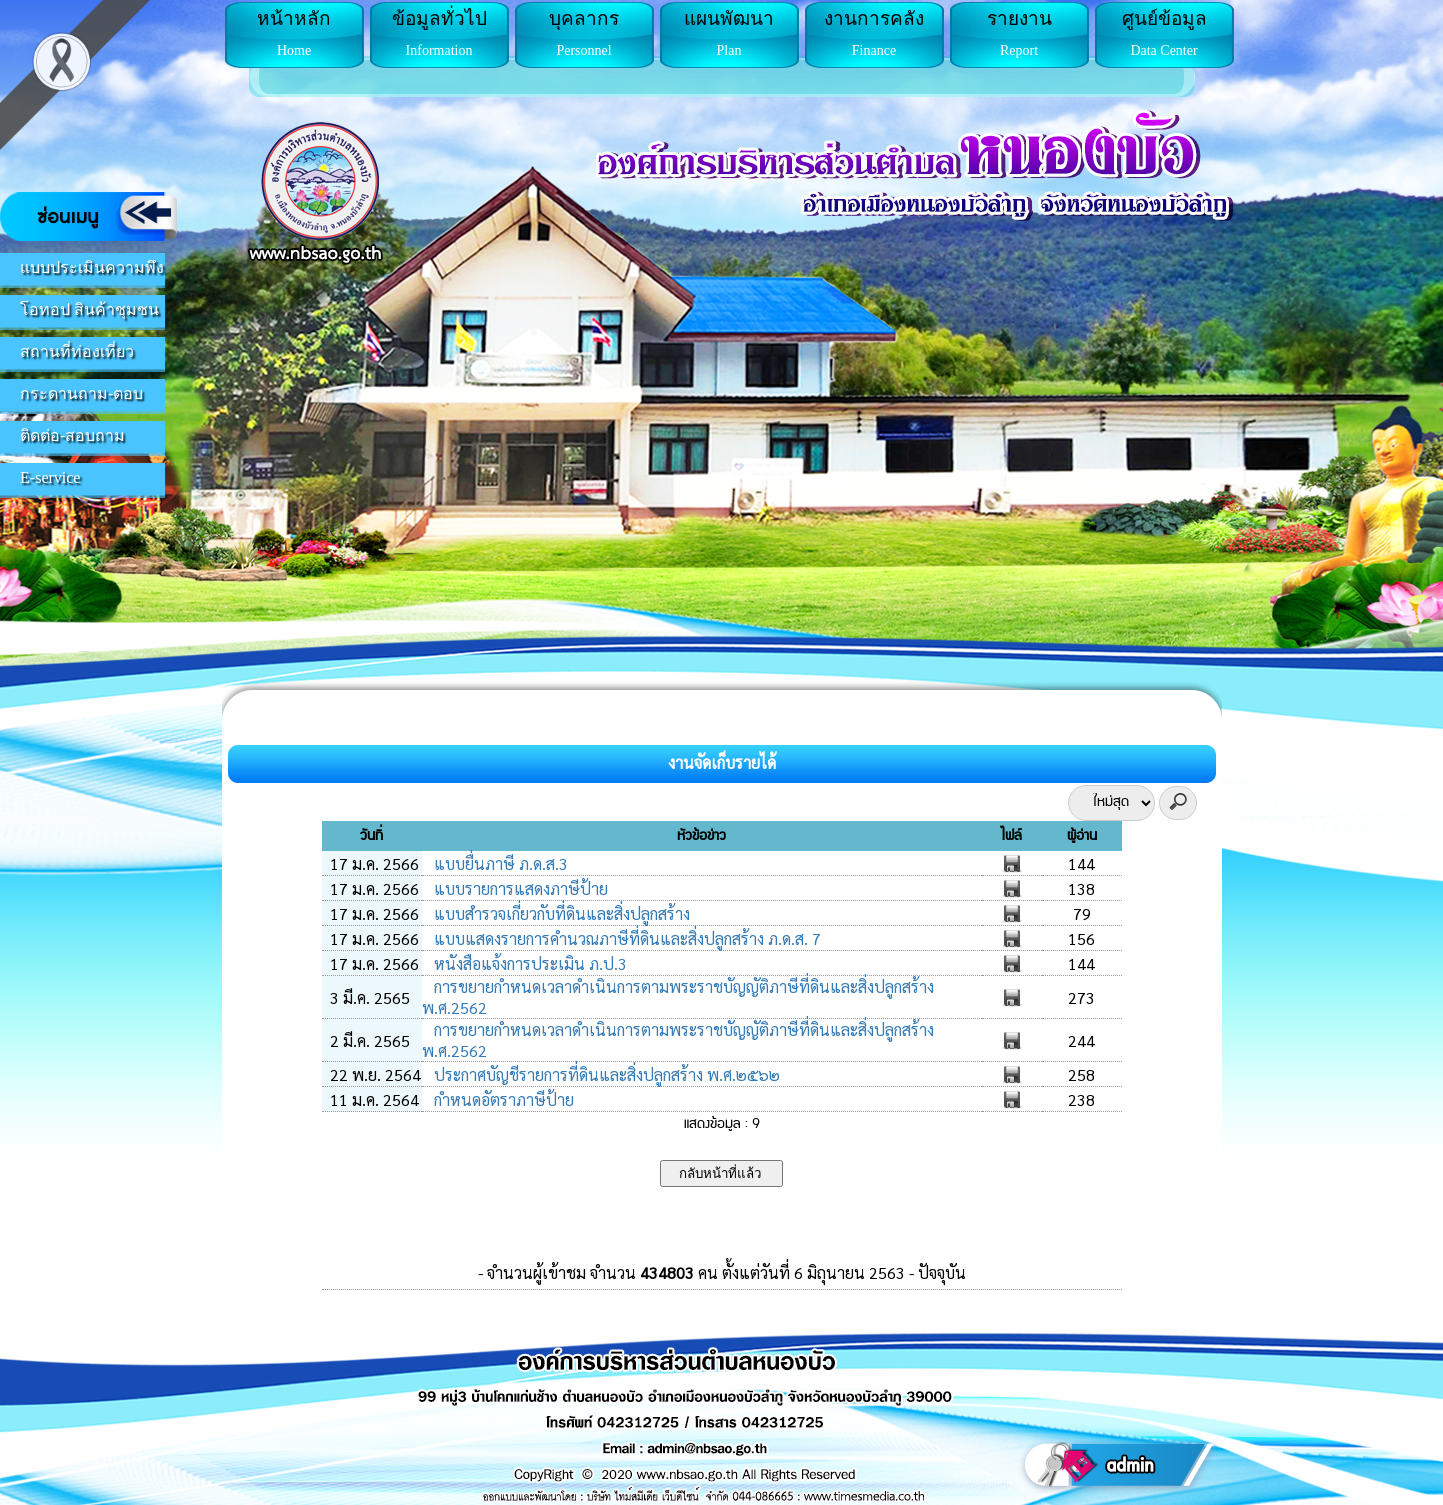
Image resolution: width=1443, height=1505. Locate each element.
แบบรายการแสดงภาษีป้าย (519, 888)
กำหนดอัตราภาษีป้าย (502, 1099)
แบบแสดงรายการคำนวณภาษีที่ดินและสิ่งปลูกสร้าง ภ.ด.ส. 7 (625, 938)
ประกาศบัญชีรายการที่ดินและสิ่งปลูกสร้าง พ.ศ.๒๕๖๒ (605, 1074)
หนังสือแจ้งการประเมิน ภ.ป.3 (528, 963)
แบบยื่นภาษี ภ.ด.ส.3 (499, 863)
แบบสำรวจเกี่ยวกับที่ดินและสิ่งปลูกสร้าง (560, 913)
